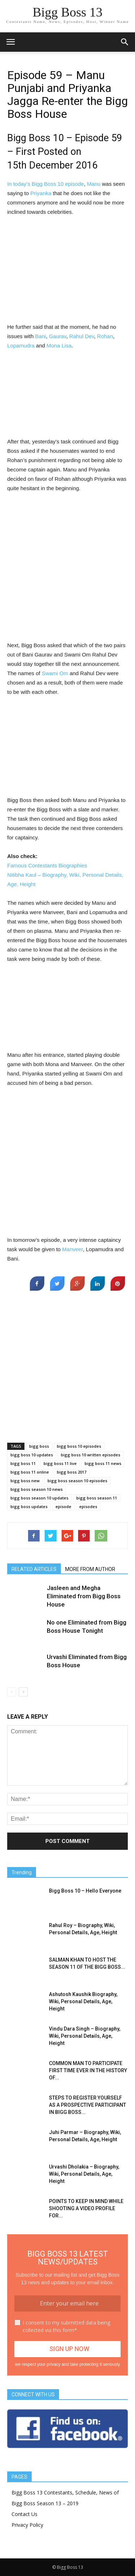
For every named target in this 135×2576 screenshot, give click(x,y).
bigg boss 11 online (29, 1472)
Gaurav (57, 336)
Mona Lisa (58, 345)
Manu (94, 184)
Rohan (105, 336)
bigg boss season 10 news (36, 1489)
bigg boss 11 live (60, 1463)
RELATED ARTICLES (34, 1569)
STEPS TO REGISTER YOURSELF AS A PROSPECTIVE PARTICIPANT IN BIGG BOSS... (87, 2105)
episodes (88, 1506)
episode (63, 1506)
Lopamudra (21, 345)
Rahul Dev (81, 336)
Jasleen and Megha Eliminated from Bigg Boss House (84, 1596)
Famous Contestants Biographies (47, 865)
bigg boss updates (29, 1506)
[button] (125, 42)
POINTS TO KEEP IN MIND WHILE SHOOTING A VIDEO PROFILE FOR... (86, 2208)
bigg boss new (25, 1480)
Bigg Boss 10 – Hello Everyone (85, 1891)
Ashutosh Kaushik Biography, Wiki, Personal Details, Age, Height (83, 2001)
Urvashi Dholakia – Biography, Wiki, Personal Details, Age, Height (84, 2174)
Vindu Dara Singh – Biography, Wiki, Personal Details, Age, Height (84, 2036)
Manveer (72, 1249)
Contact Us (24, 2514)
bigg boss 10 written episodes (90, 1454)
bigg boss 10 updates (31, 1454)
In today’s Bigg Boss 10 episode (45, 184)
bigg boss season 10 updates (39, 1498)
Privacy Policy (27, 2524)
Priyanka (40, 193)
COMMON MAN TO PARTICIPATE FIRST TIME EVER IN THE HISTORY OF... (88, 2070)
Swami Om (55, 673)
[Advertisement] (68, 271)
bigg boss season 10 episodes (77, 1480)
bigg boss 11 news (103, 1463)
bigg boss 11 (23, 1463)
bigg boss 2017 (71, 1472)
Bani (40, 336)
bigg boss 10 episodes (79, 1446)
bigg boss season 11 (96, 1498)
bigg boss (39, 1446)
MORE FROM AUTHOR (90, 1569)
